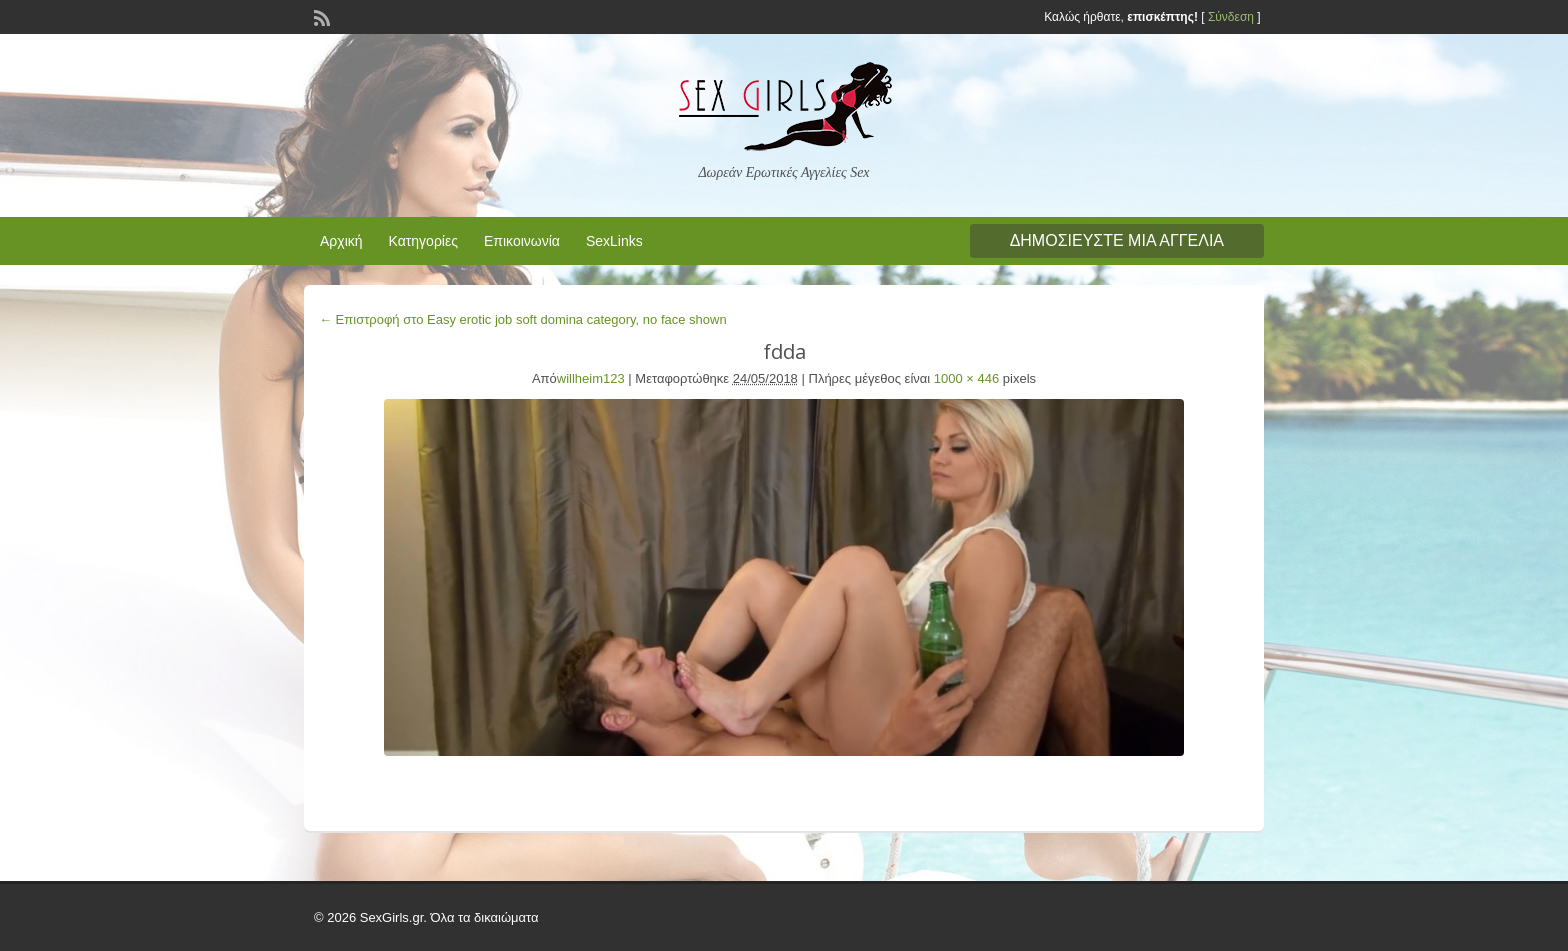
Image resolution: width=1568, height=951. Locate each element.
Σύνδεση (1231, 17)
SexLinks (614, 241)
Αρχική (341, 241)
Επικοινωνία (522, 241)
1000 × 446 (966, 378)
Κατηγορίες (423, 241)
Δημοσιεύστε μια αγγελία (1117, 240)
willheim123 (591, 378)
